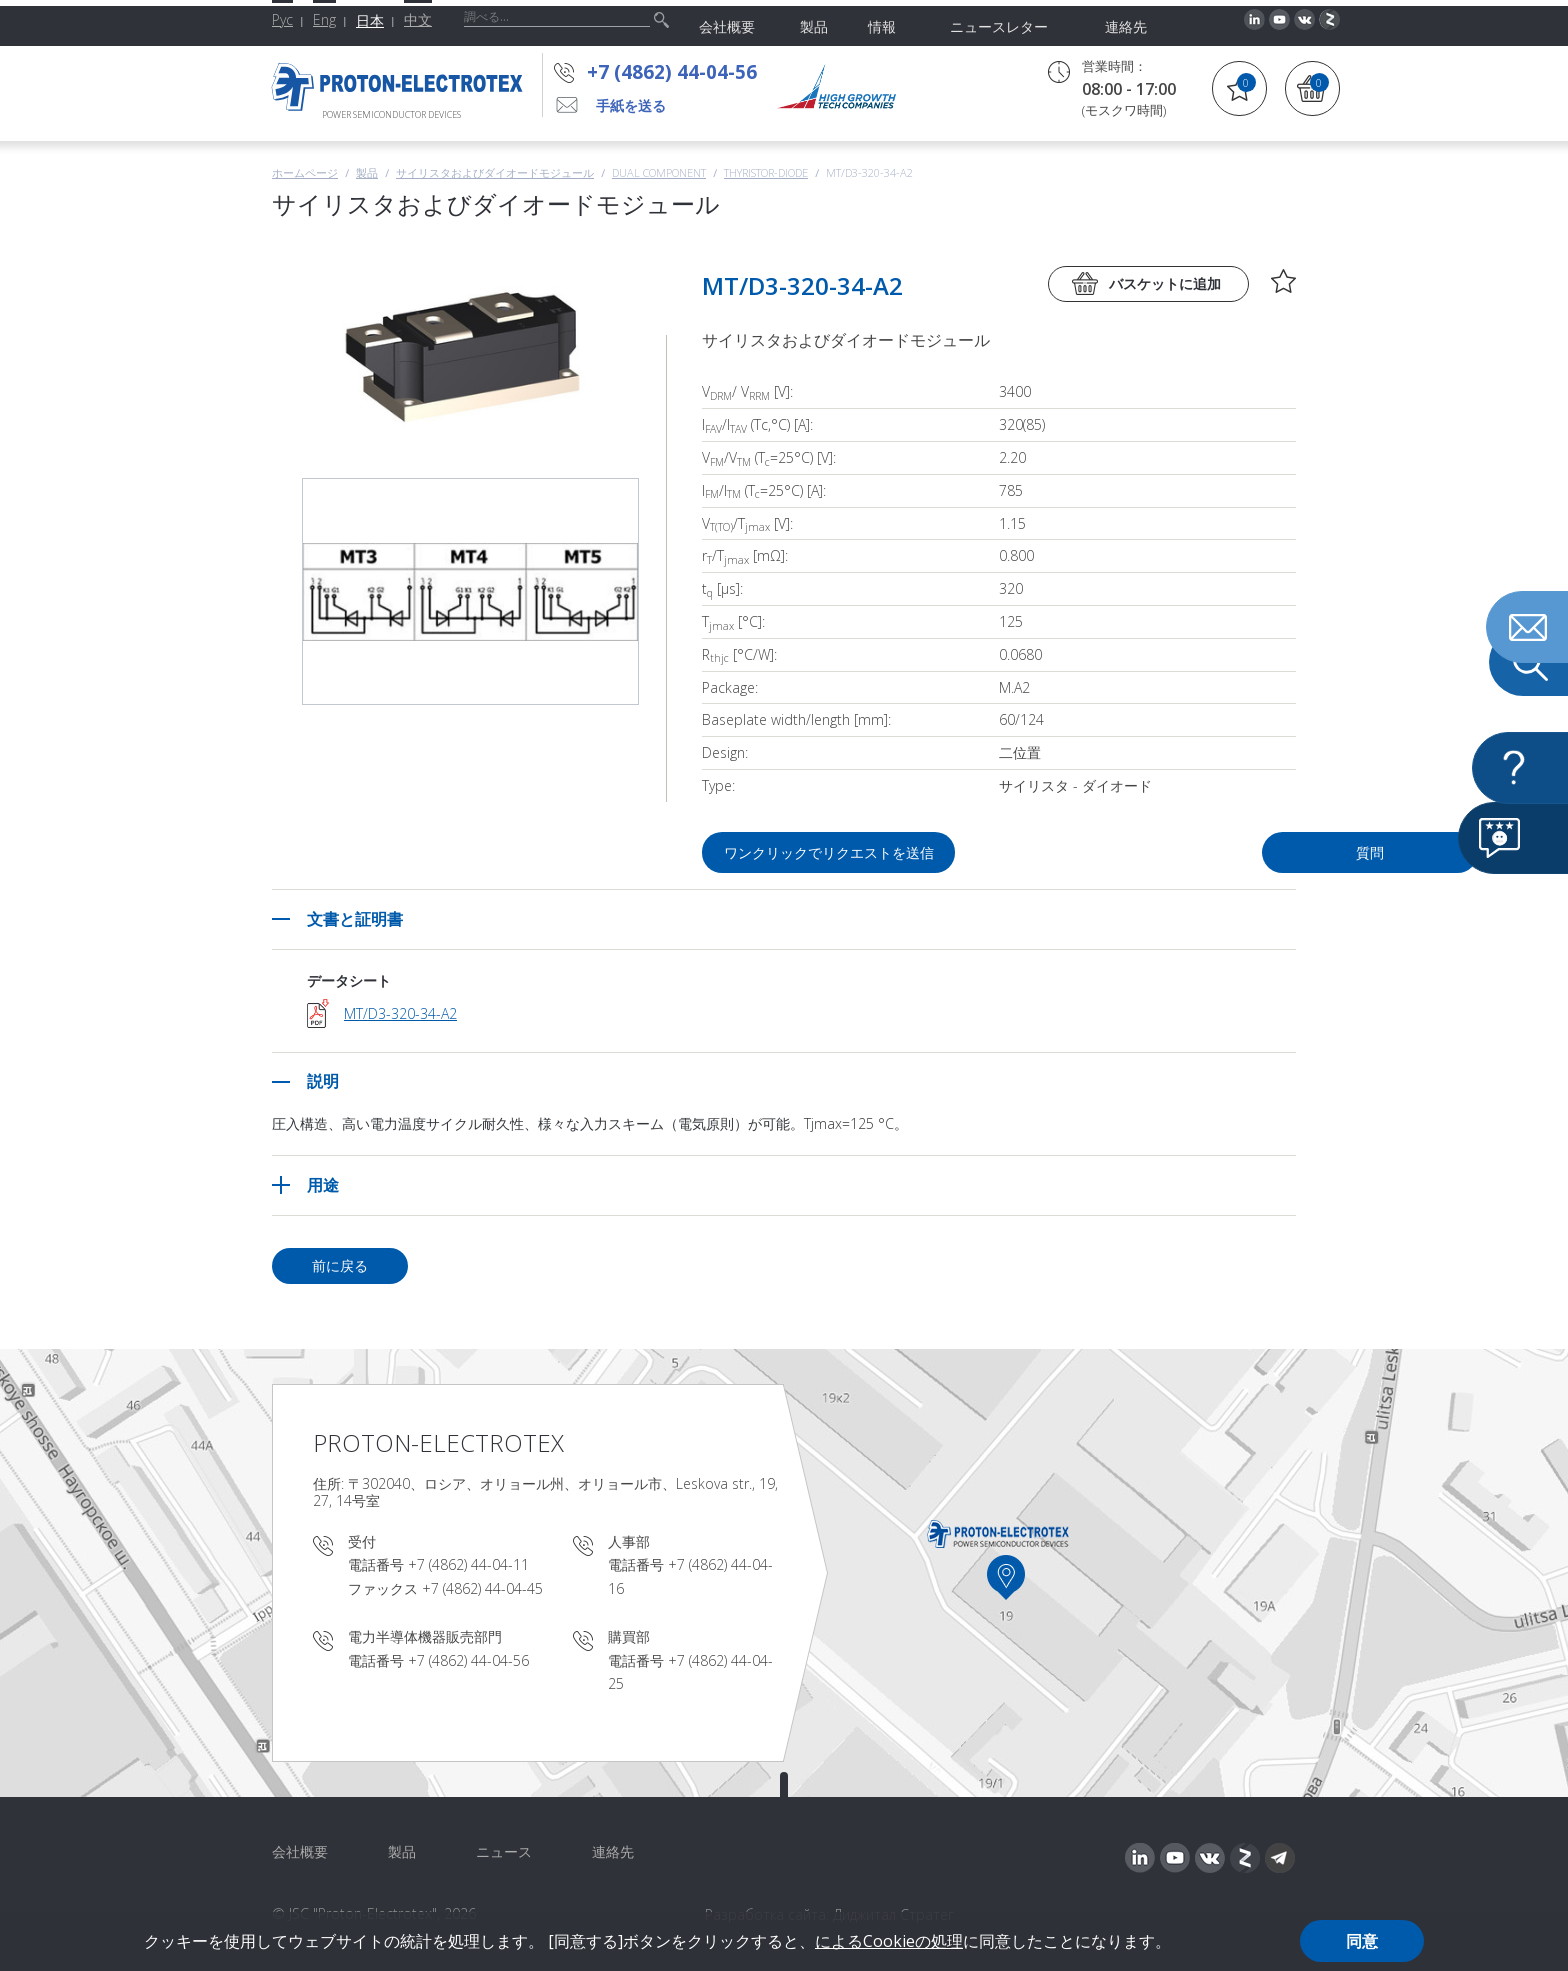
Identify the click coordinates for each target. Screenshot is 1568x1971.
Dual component (659, 172)
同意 (1362, 1941)
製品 (367, 172)
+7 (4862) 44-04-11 (468, 1564)
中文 (418, 19)
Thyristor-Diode (766, 172)
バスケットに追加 (1165, 283)
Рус (282, 19)
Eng (324, 19)
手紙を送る (631, 105)
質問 (1182, 852)
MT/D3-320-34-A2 (400, 1013)
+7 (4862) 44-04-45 (482, 1588)
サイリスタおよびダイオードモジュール (495, 172)
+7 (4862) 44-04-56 (672, 72)
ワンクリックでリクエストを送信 (830, 852)
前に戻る (340, 1265)
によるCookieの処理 (889, 1941)
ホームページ (305, 172)
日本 (370, 20)
